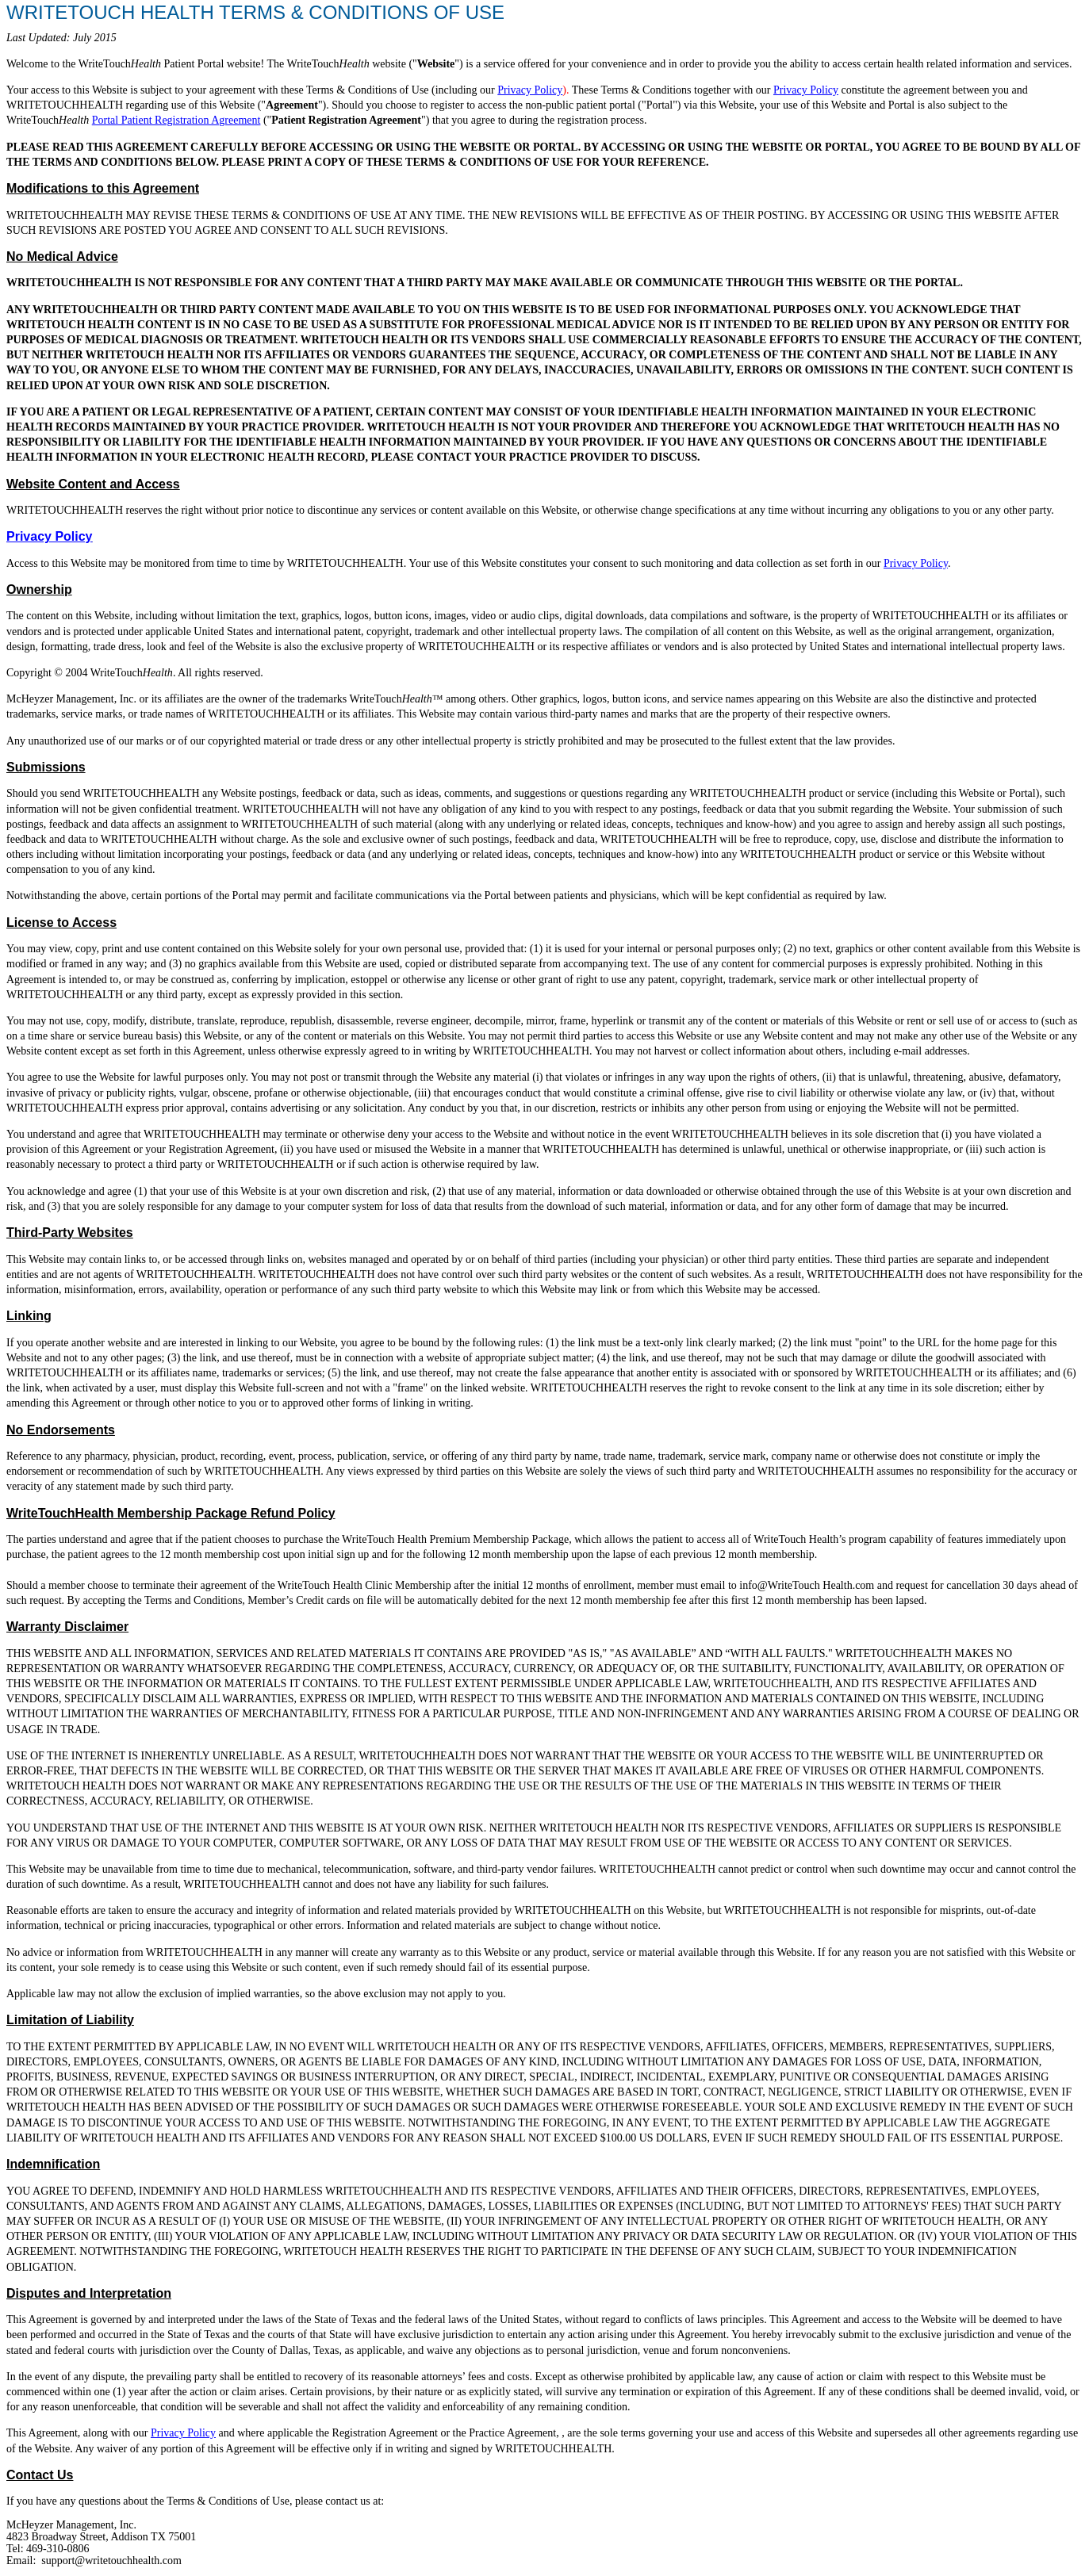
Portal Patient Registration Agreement (176, 120)
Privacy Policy (529, 90)
